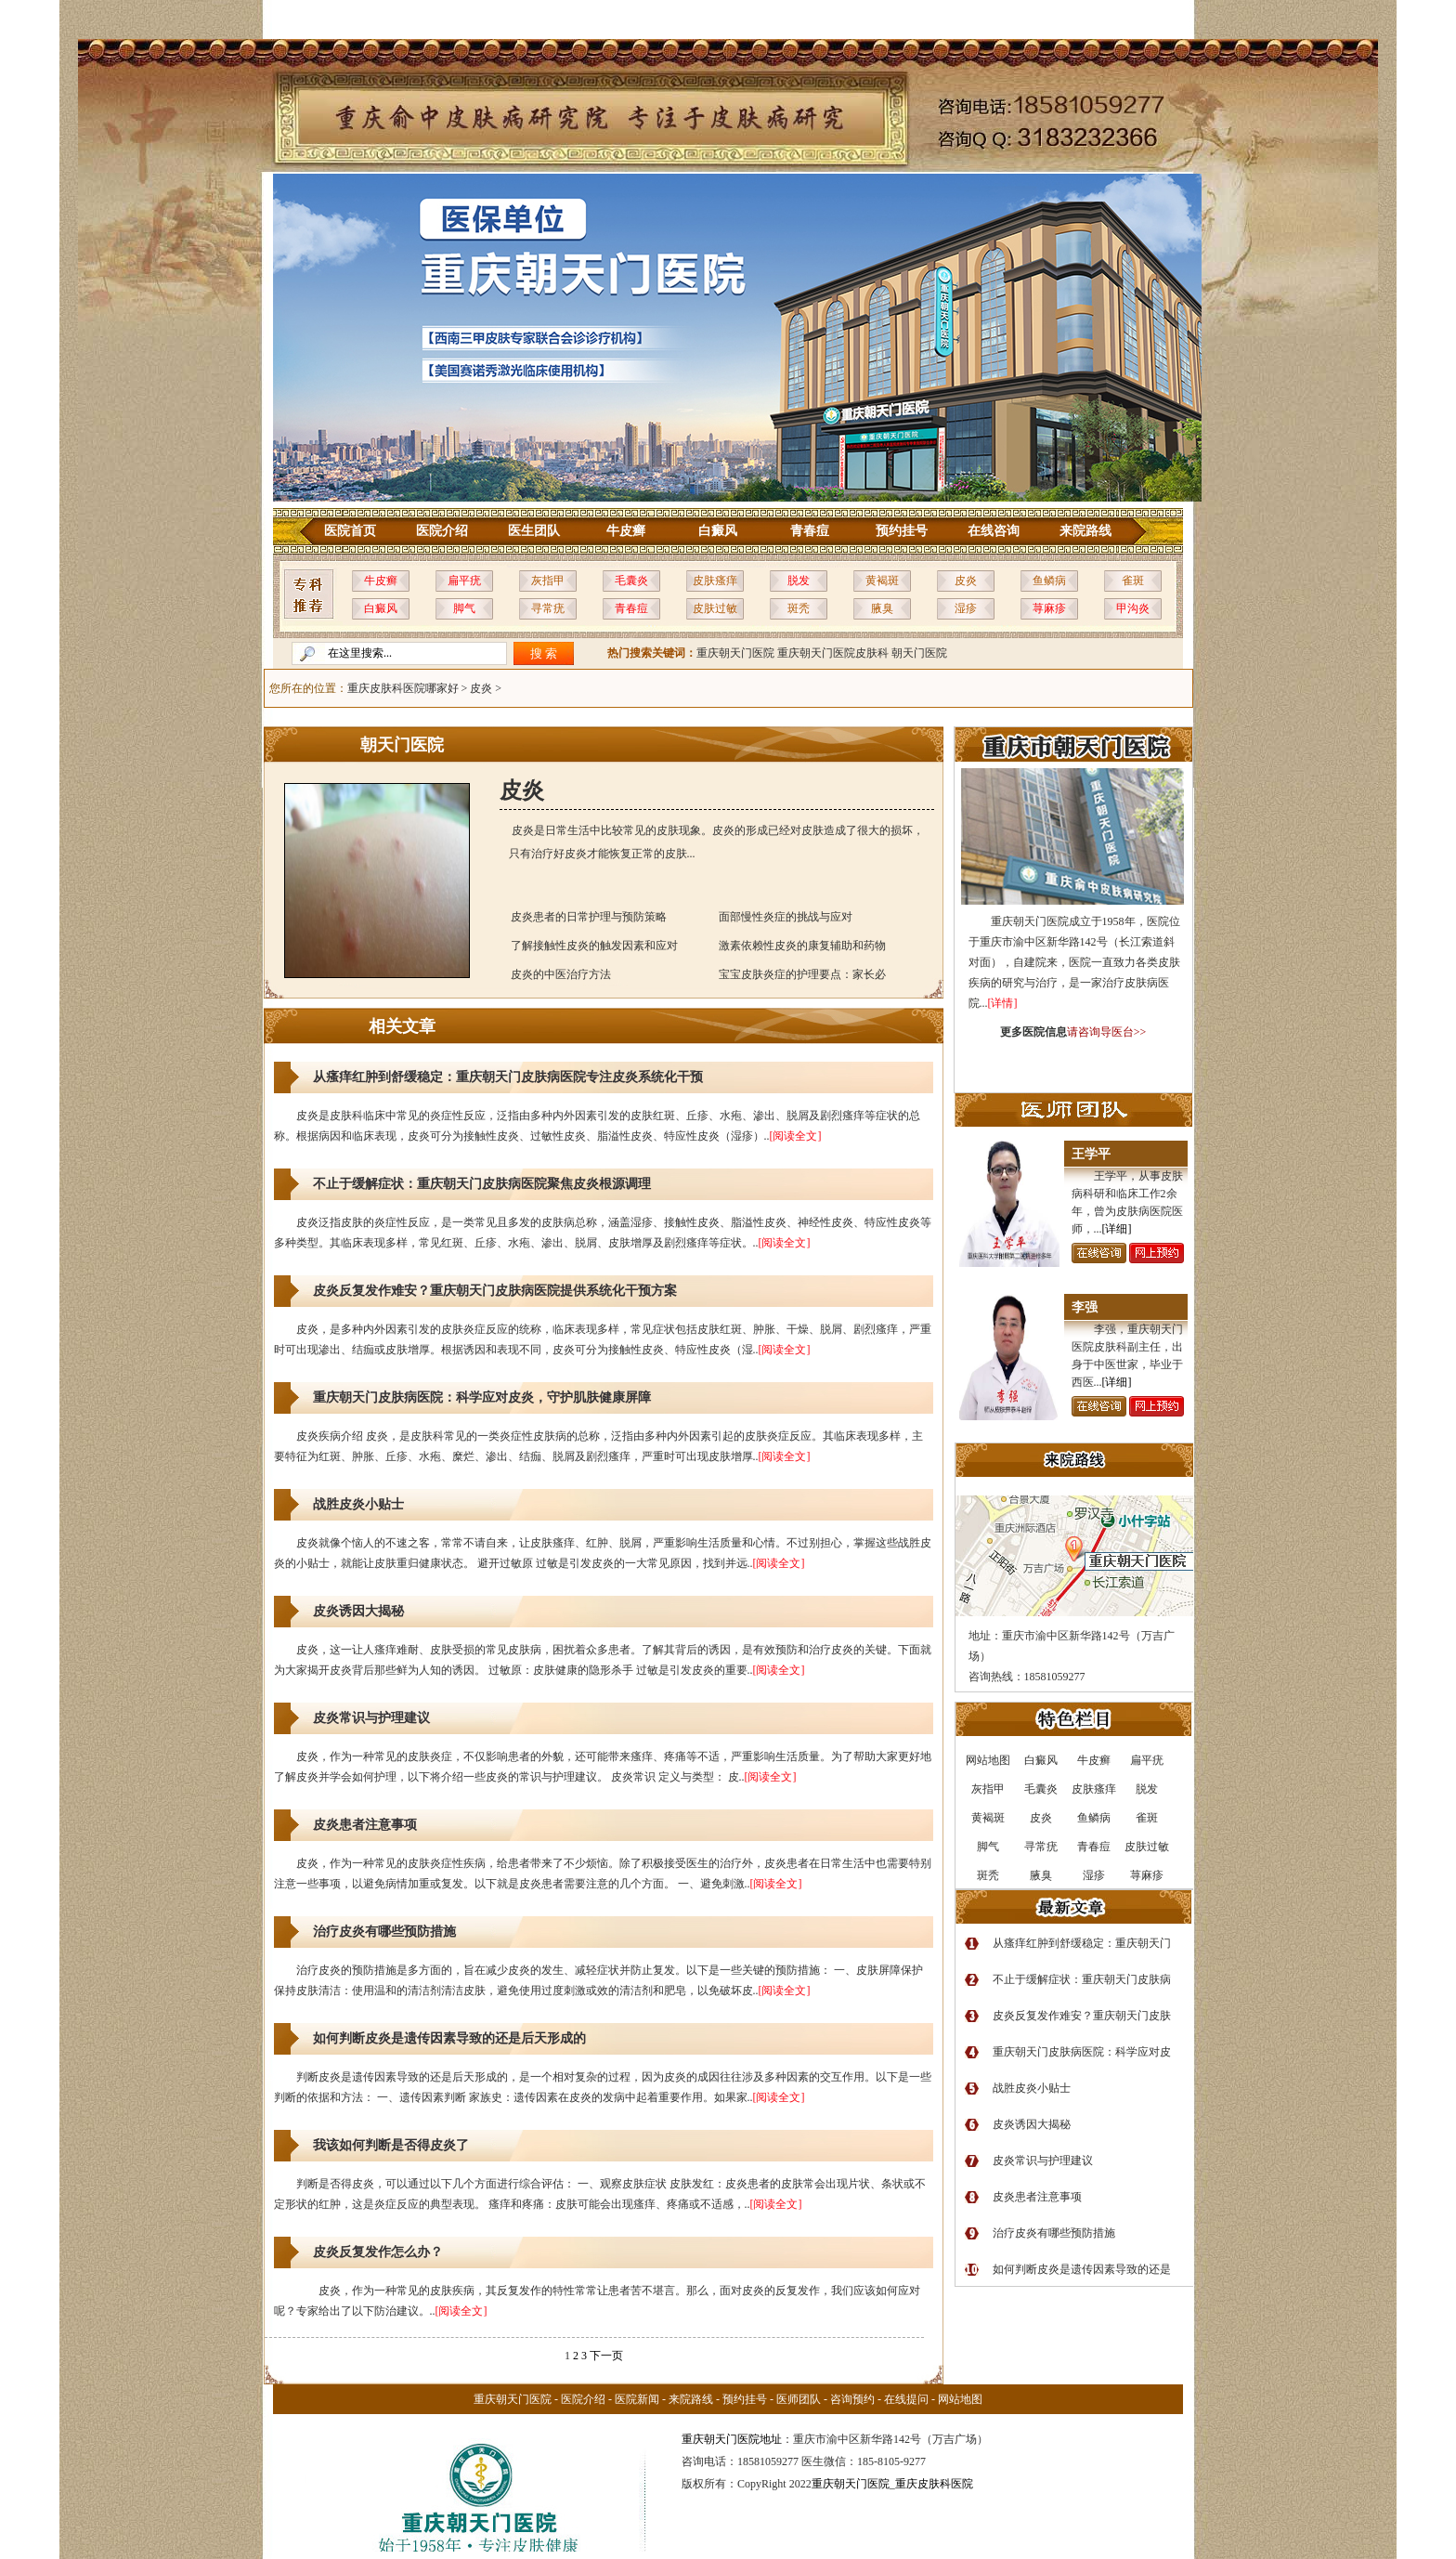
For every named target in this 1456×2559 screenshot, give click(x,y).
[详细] (1117, 1228)
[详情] (1003, 1003)
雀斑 (1133, 580)
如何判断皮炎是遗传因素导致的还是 (1082, 2269)
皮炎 (966, 580)
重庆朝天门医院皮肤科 (833, 652)
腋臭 (882, 608)
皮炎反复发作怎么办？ (378, 2252)
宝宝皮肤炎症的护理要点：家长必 (802, 974)
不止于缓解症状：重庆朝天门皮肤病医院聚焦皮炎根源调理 (482, 1184)
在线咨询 (994, 531)
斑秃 (798, 608)
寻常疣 (548, 608)
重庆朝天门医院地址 (732, 2439)
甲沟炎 (1133, 608)
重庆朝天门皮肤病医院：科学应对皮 (1082, 2051)
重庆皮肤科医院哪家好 (403, 688)
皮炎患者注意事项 (365, 1825)
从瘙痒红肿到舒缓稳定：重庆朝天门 (1082, 1943)
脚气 (464, 608)
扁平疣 (464, 580)
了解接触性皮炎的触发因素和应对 (594, 945)
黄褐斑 (882, 580)
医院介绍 (442, 531)
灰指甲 (548, 580)
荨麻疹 (1049, 608)
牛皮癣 (625, 531)
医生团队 (534, 531)
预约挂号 (902, 531)
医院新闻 (637, 2399)
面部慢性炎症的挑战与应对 (785, 916)
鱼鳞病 (1049, 580)
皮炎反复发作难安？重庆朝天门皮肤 (1082, 2015)
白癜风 (717, 531)
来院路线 (1086, 531)
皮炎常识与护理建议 (371, 1718)
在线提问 (906, 2399)
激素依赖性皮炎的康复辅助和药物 (802, 945)
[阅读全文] (796, 1135)
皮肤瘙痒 (715, 580)
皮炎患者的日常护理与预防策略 (589, 916)
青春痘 (809, 531)
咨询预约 (852, 2399)
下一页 (606, 2355)
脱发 (798, 580)
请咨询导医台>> (1107, 1031)
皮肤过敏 (715, 608)
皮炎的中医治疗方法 (561, 974)
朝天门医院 (919, 652)
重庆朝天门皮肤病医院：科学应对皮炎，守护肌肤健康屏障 (482, 1397)
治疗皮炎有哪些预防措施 (384, 1932)
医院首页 (350, 531)
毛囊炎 (631, 580)
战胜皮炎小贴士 (358, 1504)
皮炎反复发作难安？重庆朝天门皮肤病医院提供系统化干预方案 (495, 1291)
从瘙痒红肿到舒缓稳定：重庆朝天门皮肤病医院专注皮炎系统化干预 (508, 1077)
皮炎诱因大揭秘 (358, 1611)
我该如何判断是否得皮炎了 (391, 2145)
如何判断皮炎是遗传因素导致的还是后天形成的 (449, 2038)
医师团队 (798, 2399)
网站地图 (960, 2399)
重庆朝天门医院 (735, 652)
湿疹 (966, 608)
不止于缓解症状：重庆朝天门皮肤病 (1082, 1979)
